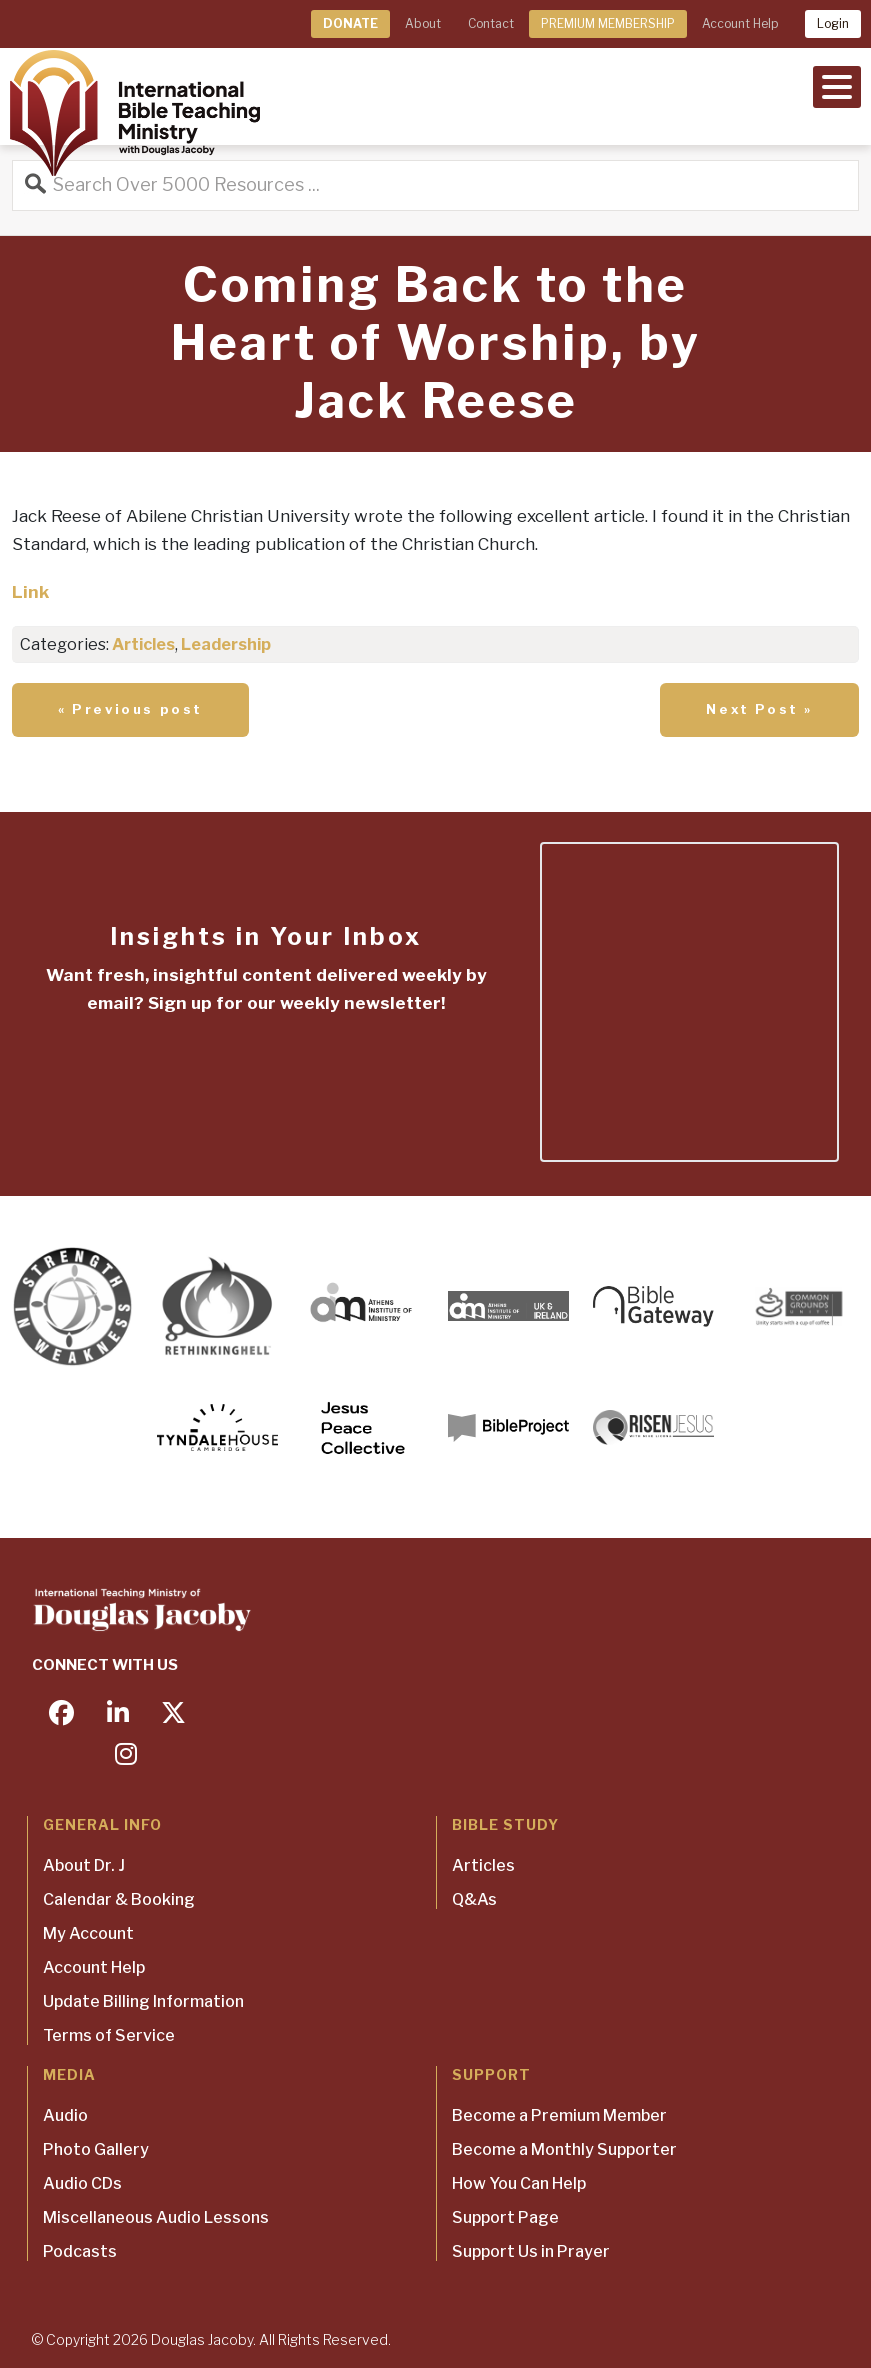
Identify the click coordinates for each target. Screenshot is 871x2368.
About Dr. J (84, 1865)
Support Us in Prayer (531, 2251)
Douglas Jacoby (202, 2339)
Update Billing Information (143, 2001)
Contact (491, 23)
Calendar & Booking (119, 1899)
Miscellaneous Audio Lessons (156, 2217)
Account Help (740, 23)
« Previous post (130, 709)
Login (833, 23)
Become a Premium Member (559, 2115)
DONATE (350, 23)
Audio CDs (82, 2183)
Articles (143, 644)
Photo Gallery (96, 2149)
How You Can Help (519, 2183)
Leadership (226, 644)
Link (30, 592)
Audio (65, 2115)
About (423, 23)
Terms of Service (109, 2035)
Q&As (474, 1899)
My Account (88, 1933)
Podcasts (80, 2251)
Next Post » (759, 709)
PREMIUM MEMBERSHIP (608, 23)
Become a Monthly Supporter (564, 2149)
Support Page (505, 2217)
